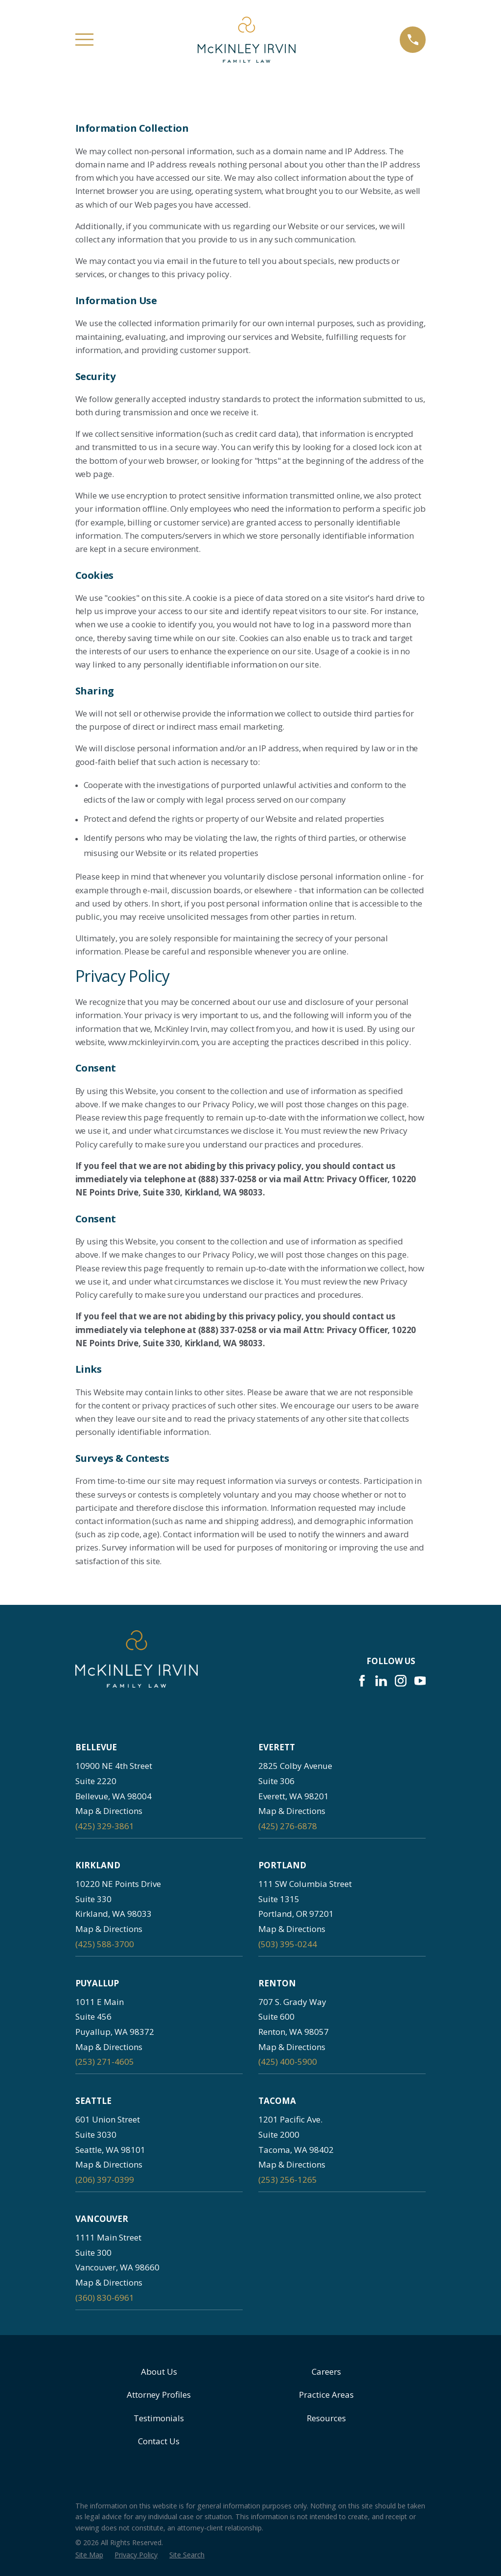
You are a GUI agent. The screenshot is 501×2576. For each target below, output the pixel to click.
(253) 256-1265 (287, 2179)
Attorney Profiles (159, 2394)
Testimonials (159, 2418)
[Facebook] (362, 1681)
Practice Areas (326, 2394)
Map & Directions (108, 1810)
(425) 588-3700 (104, 1944)
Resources (326, 2418)
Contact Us (159, 2441)
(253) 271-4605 (104, 2061)
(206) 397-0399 (104, 2179)
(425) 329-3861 (104, 1826)
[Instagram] (401, 1681)
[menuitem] (89, 2555)
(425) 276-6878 (287, 1826)
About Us (159, 2371)
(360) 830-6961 (104, 2297)
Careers (326, 2371)
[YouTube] (420, 1681)
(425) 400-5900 (287, 2061)
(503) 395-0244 (287, 1944)
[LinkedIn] (381, 1681)
